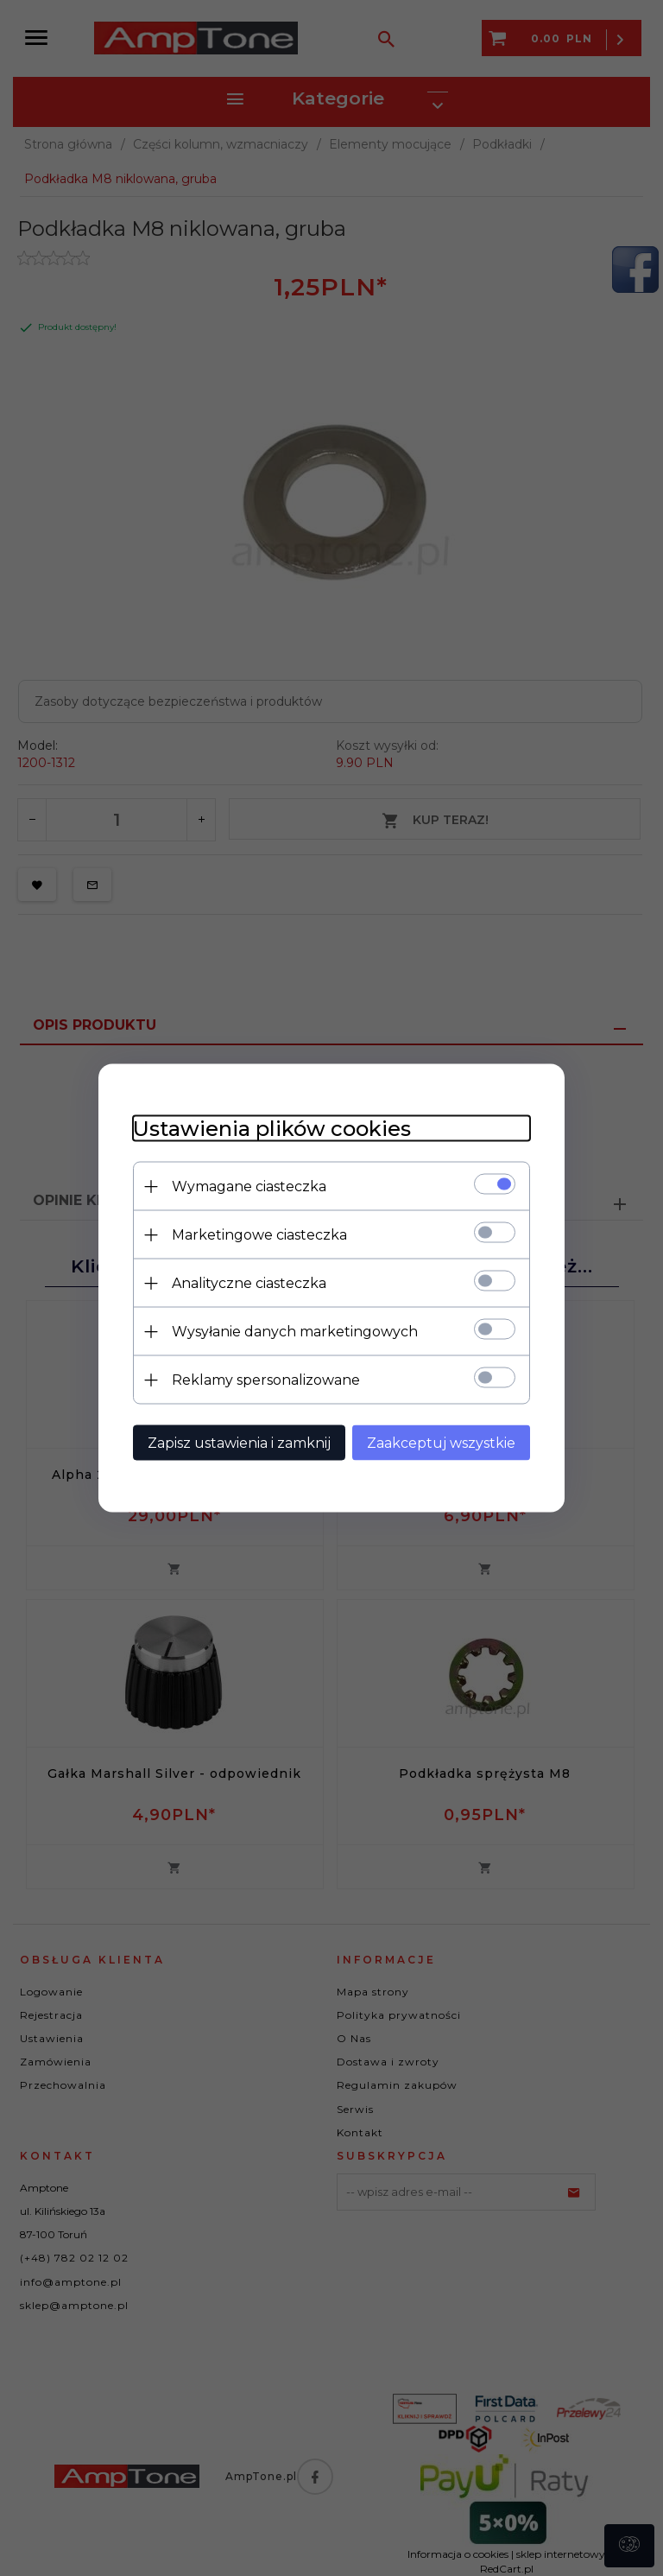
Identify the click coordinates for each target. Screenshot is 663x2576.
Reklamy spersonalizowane (266, 1380)
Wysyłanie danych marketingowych (295, 1331)
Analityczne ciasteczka (249, 1283)
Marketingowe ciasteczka (259, 1235)
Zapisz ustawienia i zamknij (239, 1443)
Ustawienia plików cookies (272, 1128)
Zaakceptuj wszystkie (441, 1443)
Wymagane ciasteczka (249, 1186)
